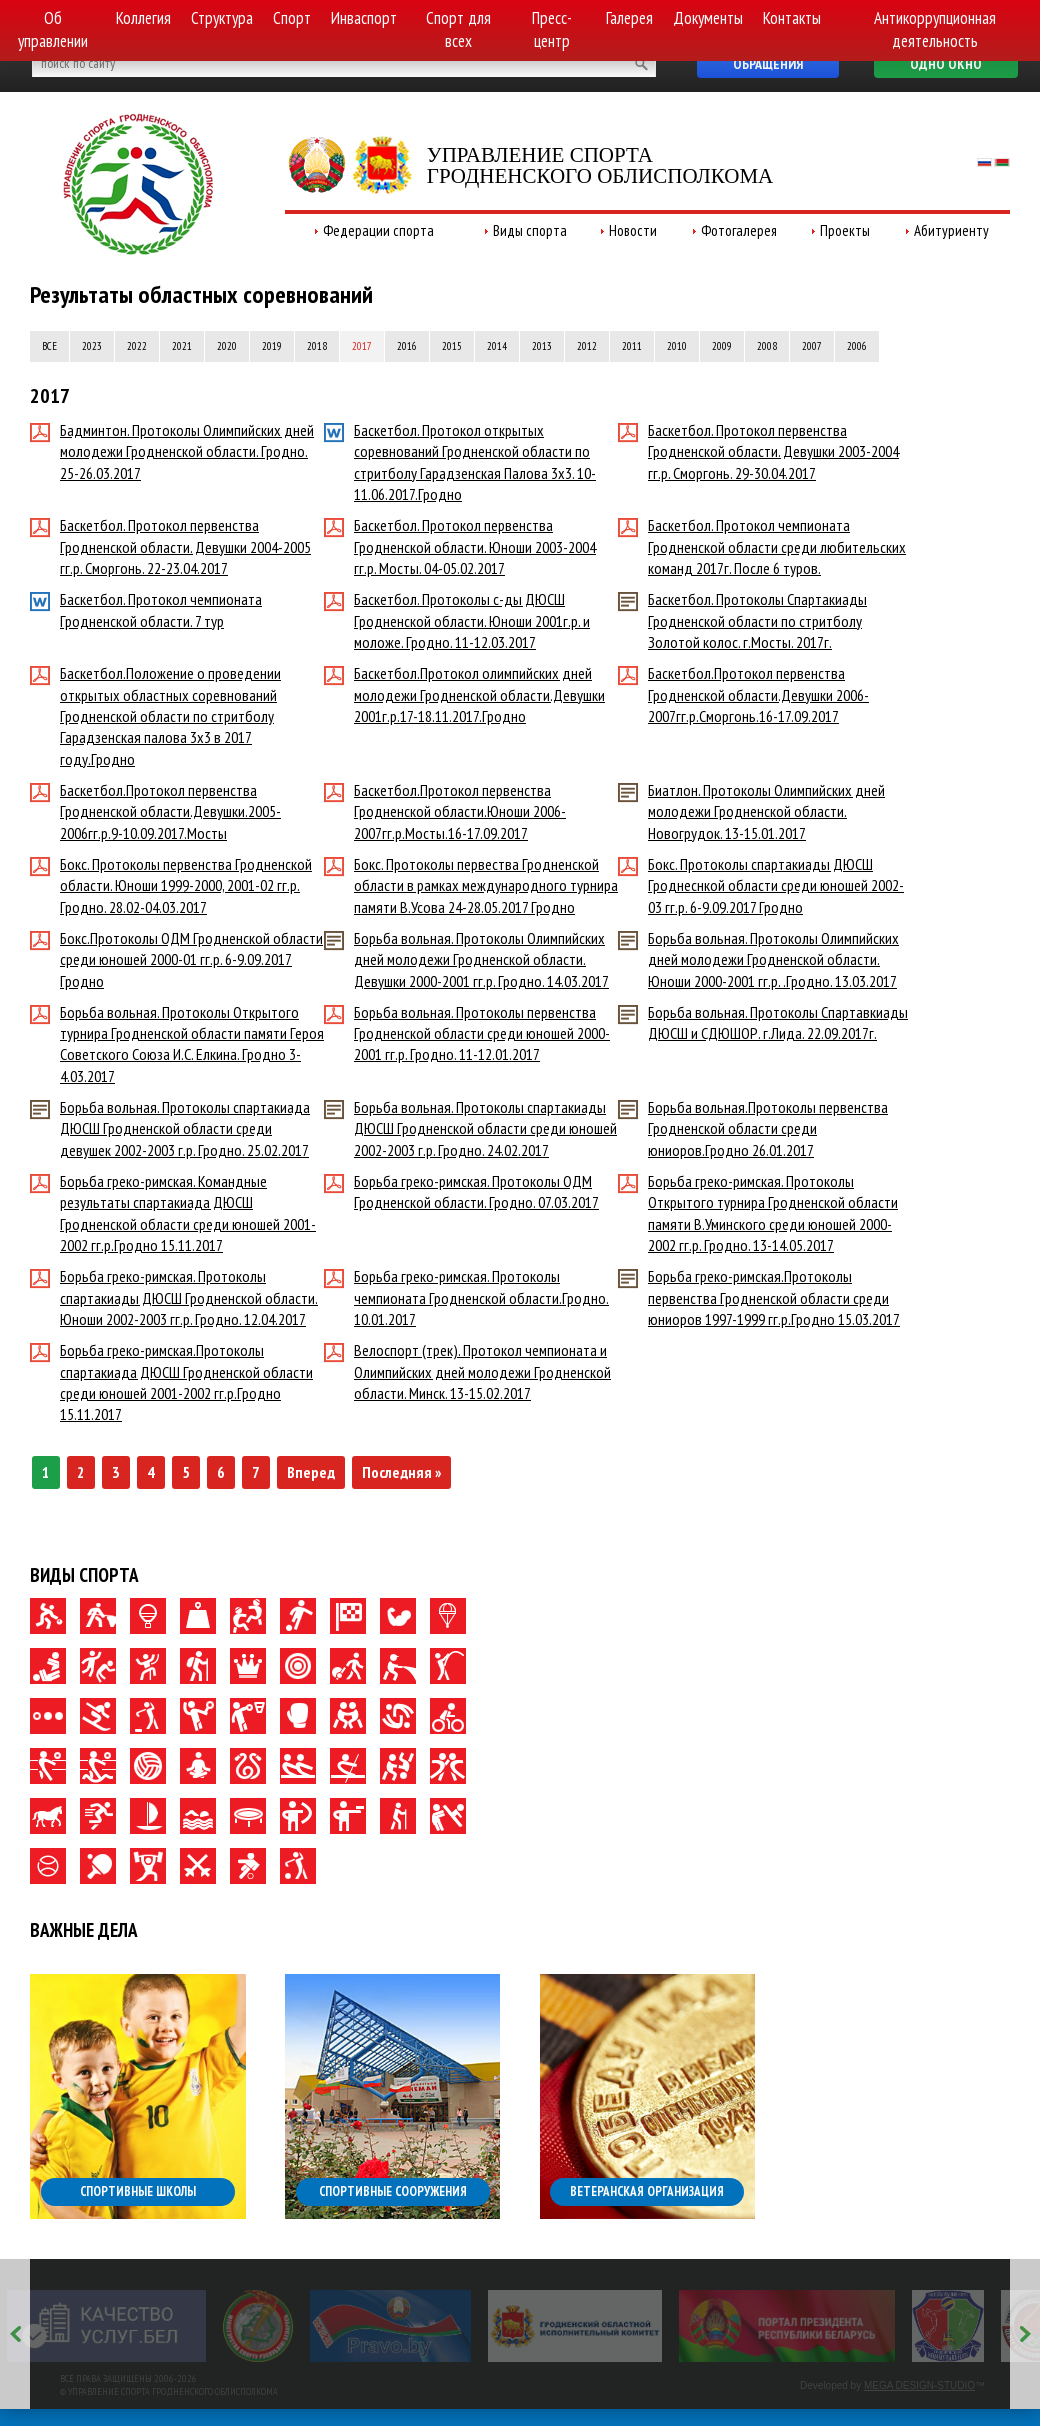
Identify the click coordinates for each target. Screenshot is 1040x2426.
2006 (857, 346)
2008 (767, 346)
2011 (632, 346)
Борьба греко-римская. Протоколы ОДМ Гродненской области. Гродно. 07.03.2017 (461, 1191)
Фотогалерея (739, 230)
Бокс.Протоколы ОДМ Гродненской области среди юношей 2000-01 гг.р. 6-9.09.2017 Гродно (176, 959)
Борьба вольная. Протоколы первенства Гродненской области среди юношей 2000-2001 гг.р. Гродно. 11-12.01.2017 (467, 1033)
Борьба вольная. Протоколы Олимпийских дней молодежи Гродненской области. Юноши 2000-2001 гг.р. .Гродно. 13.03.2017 (758, 959)
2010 (677, 346)
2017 (362, 346)
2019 (272, 346)
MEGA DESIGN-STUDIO (919, 2385)
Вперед (311, 1472)
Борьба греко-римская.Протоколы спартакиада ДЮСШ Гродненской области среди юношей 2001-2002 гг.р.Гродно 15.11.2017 (171, 1382)
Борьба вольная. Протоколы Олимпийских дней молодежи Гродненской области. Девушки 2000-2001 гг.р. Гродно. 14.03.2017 (466, 959)
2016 (407, 346)
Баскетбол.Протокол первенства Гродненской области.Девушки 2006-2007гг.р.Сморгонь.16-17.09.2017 (743, 694)
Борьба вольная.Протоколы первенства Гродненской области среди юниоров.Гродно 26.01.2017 (753, 1128)
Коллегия (143, 18)
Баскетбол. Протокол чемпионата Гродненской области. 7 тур (146, 609)
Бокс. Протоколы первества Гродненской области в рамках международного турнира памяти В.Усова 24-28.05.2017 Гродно (471, 885)
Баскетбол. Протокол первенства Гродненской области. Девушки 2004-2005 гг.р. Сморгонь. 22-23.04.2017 (170, 546)
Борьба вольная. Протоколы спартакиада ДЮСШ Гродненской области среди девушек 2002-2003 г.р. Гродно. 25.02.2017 (170, 1128)
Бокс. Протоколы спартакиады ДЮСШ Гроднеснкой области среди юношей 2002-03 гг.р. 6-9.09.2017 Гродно (761, 885)
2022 (137, 346)
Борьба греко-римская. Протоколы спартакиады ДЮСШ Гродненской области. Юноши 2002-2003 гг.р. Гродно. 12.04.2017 (174, 1297)
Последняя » (401, 1472)
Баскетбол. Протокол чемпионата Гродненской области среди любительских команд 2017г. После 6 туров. (762, 546)
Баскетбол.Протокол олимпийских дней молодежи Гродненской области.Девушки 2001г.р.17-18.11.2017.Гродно (464, 694)
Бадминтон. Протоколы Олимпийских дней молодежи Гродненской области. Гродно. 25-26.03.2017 (172, 451)
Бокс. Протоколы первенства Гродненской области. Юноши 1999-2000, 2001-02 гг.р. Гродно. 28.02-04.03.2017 (171, 885)
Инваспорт (364, 18)
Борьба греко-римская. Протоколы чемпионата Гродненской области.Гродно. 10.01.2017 (466, 1297)
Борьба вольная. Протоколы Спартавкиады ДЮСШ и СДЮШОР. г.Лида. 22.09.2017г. (763, 1022)
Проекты (845, 230)
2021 (182, 346)
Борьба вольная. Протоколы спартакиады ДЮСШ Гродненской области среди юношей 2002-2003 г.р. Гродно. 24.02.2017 (470, 1128)
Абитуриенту (951, 230)
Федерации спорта (378, 230)
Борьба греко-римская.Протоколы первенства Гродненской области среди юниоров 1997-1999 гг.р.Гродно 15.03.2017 (759, 1297)
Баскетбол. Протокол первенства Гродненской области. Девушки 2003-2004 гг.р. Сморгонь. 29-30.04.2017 (758, 451)
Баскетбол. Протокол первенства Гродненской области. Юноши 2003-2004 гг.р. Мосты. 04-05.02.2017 (460, 546)
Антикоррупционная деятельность (935, 29)
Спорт (292, 18)
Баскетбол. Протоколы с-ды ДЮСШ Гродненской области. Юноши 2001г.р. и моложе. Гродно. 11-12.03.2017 (457, 620)
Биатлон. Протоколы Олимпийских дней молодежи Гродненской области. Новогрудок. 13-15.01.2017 (751, 811)
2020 (227, 346)
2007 (812, 346)
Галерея (629, 18)
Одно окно (946, 64)
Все (49, 346)
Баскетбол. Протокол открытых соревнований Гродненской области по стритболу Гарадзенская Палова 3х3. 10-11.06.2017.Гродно (460, 462)
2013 (542, 346)
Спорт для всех (458, 29)
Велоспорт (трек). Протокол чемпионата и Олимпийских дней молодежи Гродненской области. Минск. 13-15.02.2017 (467, 1371)
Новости (633, 230)
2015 (452, 346)
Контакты (792, 18)
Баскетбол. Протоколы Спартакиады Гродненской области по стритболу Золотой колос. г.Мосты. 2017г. (742, 620)
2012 (587, 346)
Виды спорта (530, 230)
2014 (497, 346)
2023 (92, 346)
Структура (222, 18)
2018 (317, 346)
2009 (722, 346)
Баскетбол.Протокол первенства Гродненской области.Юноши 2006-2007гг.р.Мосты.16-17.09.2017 (445, 811)
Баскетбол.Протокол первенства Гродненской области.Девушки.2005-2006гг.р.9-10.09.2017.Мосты (155, 811)
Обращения (768, 64)
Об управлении (53, 29)
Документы (708, 18)
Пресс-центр (552, 29)
